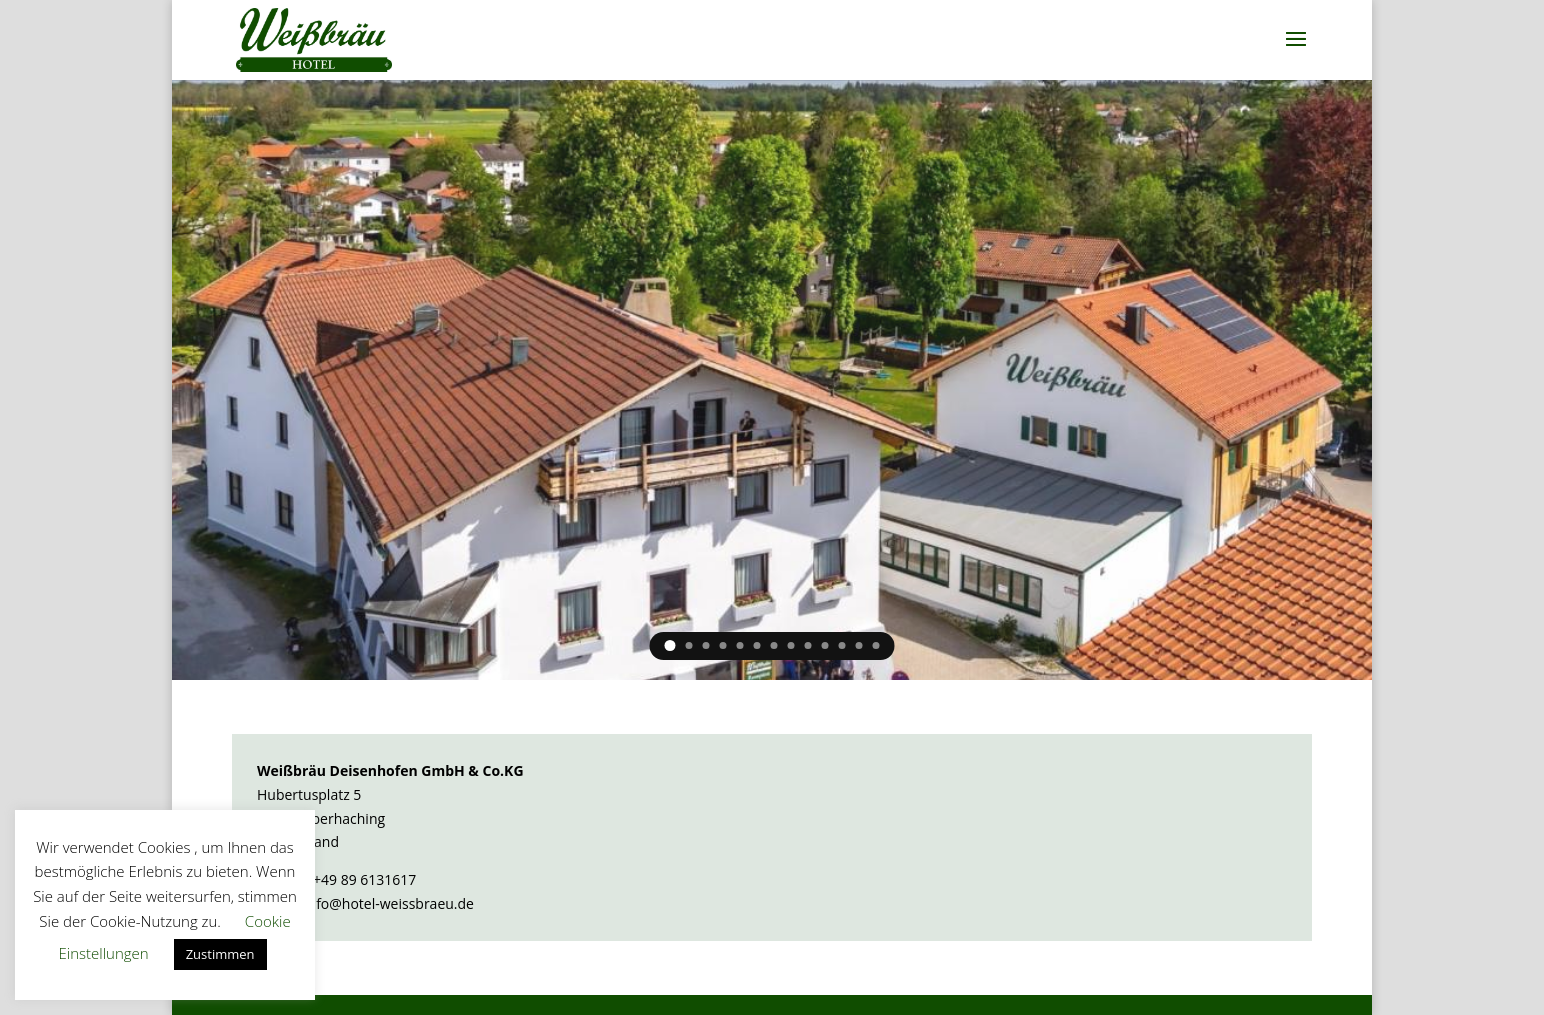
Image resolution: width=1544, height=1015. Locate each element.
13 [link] (876, 645)
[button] (1296, 40)
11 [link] (842, 645)
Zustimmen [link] (220, 954)
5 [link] (740, 645)
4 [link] (723, 645)
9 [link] (808, 645)
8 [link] (791, 645)
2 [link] (689, 645)
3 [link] (706, 645)
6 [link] (757, 645)
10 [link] (825, 645)
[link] (314, 38)
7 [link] (774, 645)
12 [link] (859, 645)
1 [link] (670, 645)
